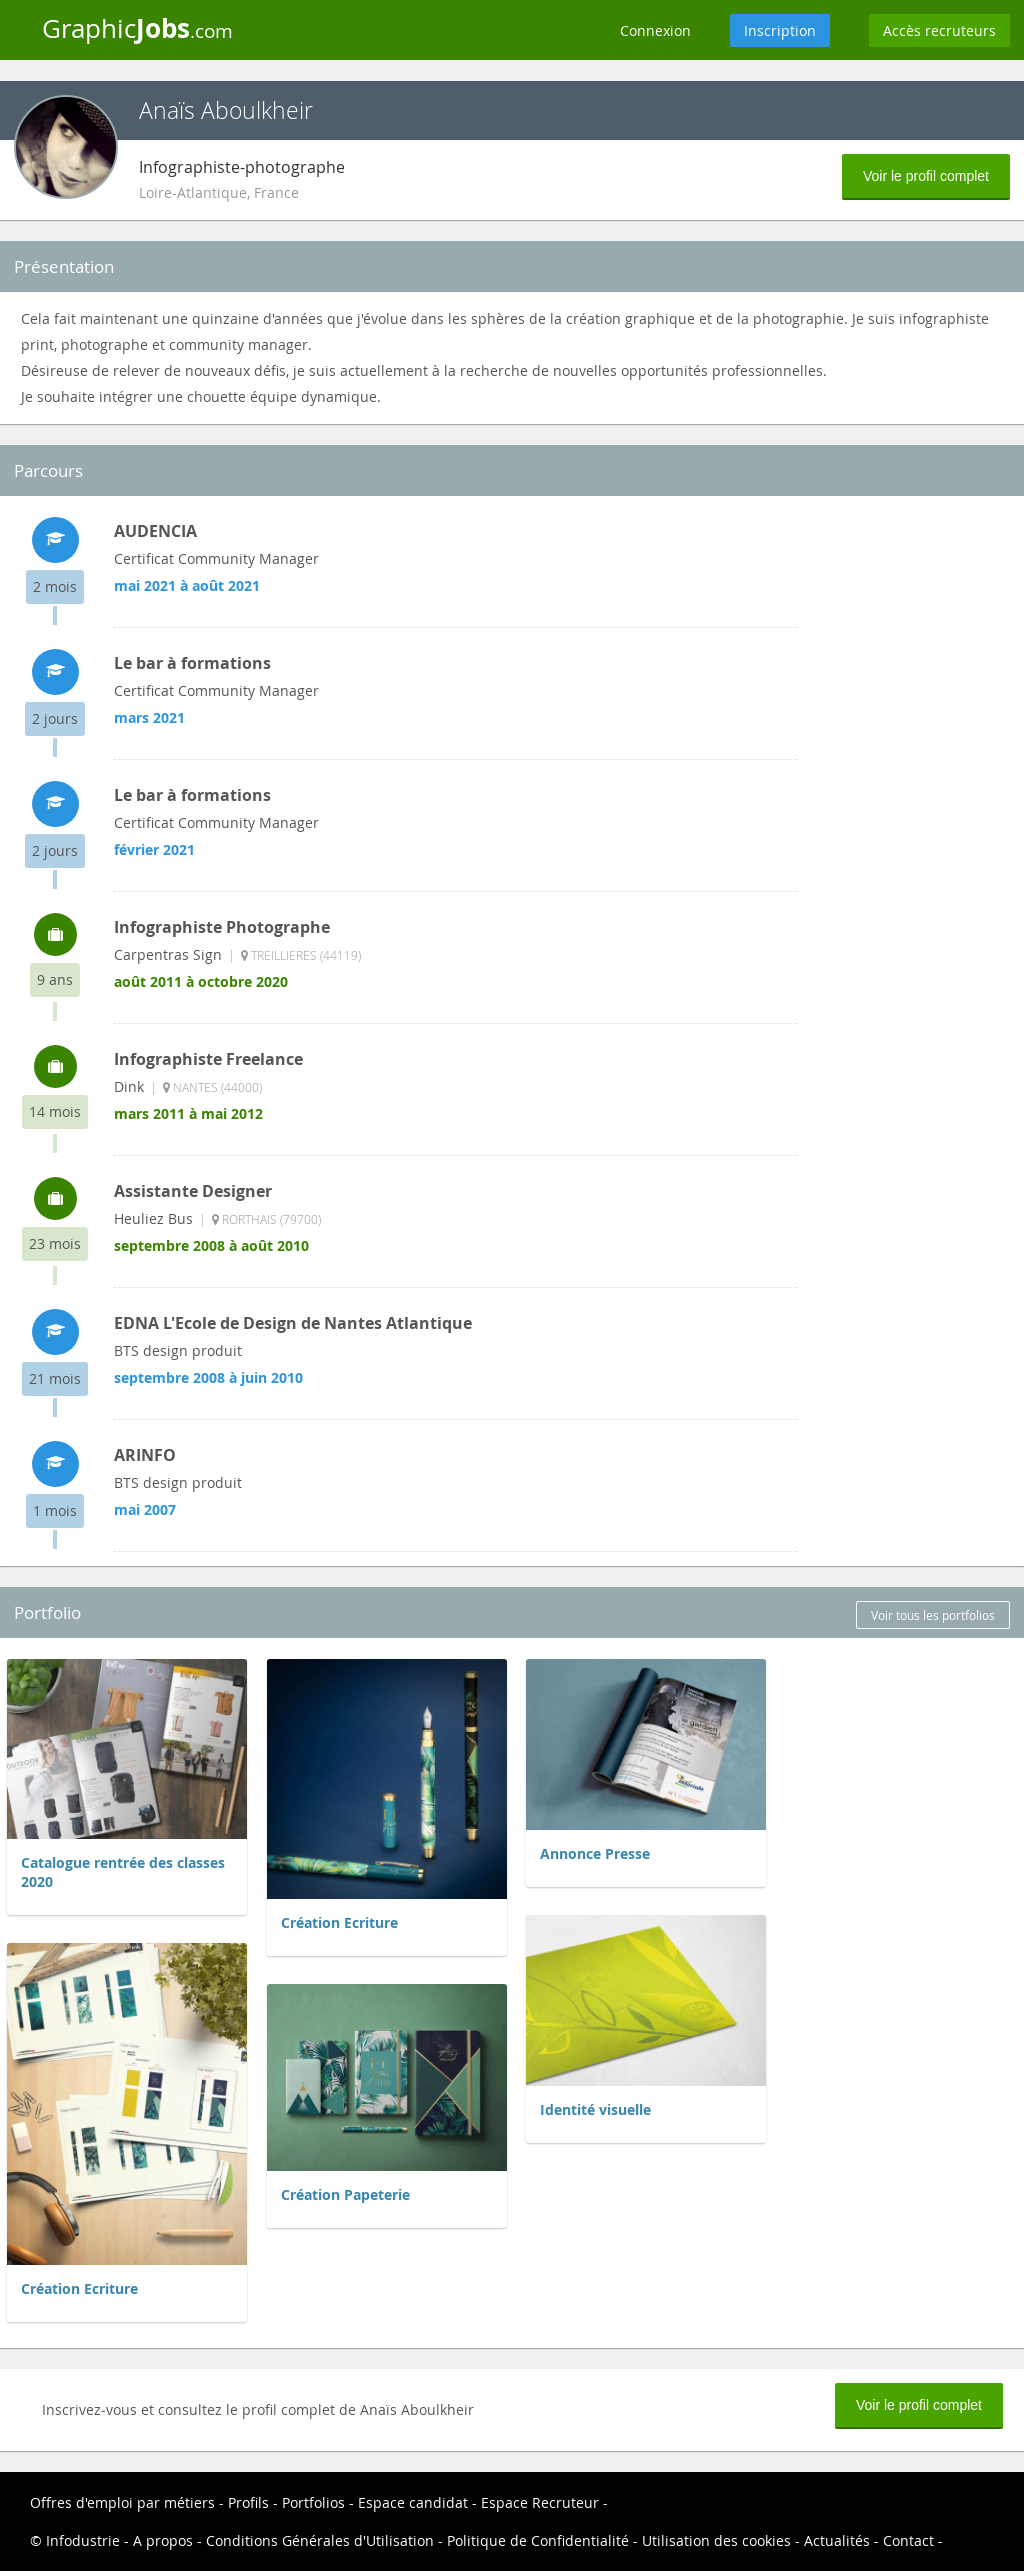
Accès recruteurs (939, 30)
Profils (248, 2502)
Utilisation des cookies (716, 2540)
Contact (908, 2540)
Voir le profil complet (926, 176)
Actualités (837, 2540)
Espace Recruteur (540, 2502)
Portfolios (313, 2502)
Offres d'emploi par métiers (122, 2502)
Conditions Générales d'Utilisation (320, 2540)
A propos (163, 2540)
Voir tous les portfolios (933, 1615)
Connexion (655, 30)
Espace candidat (413, 2502)
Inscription (780, 30)
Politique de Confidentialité (538, 2540)
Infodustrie (83, 2540)
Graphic (137, 28)
